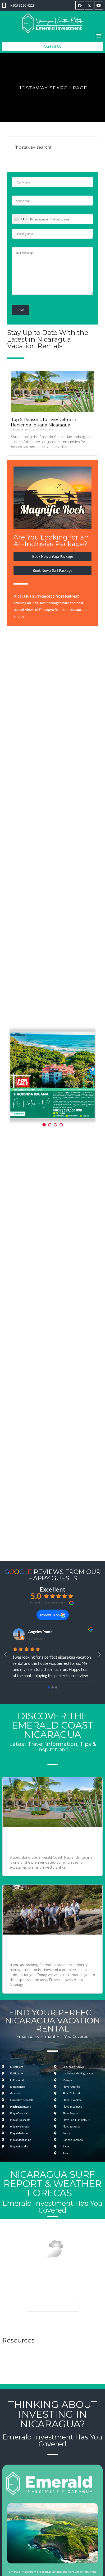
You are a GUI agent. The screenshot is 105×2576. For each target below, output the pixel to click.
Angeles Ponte (40, 1631)
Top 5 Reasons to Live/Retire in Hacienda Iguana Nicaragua (43, 422)
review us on (52, 1615)
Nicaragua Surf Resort (33, 596)
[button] (99, 35)
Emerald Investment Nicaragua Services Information (48, 1950)
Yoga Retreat (67, 596)
